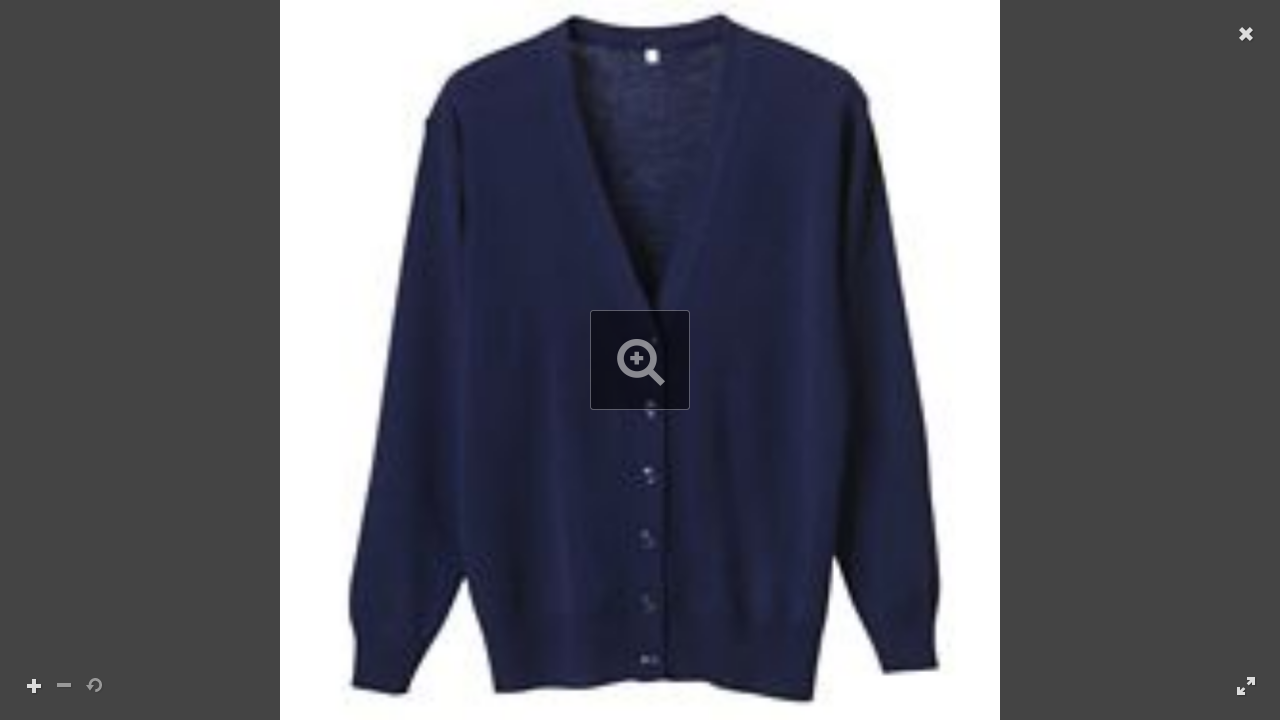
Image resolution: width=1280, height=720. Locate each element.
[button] (640, 360)
